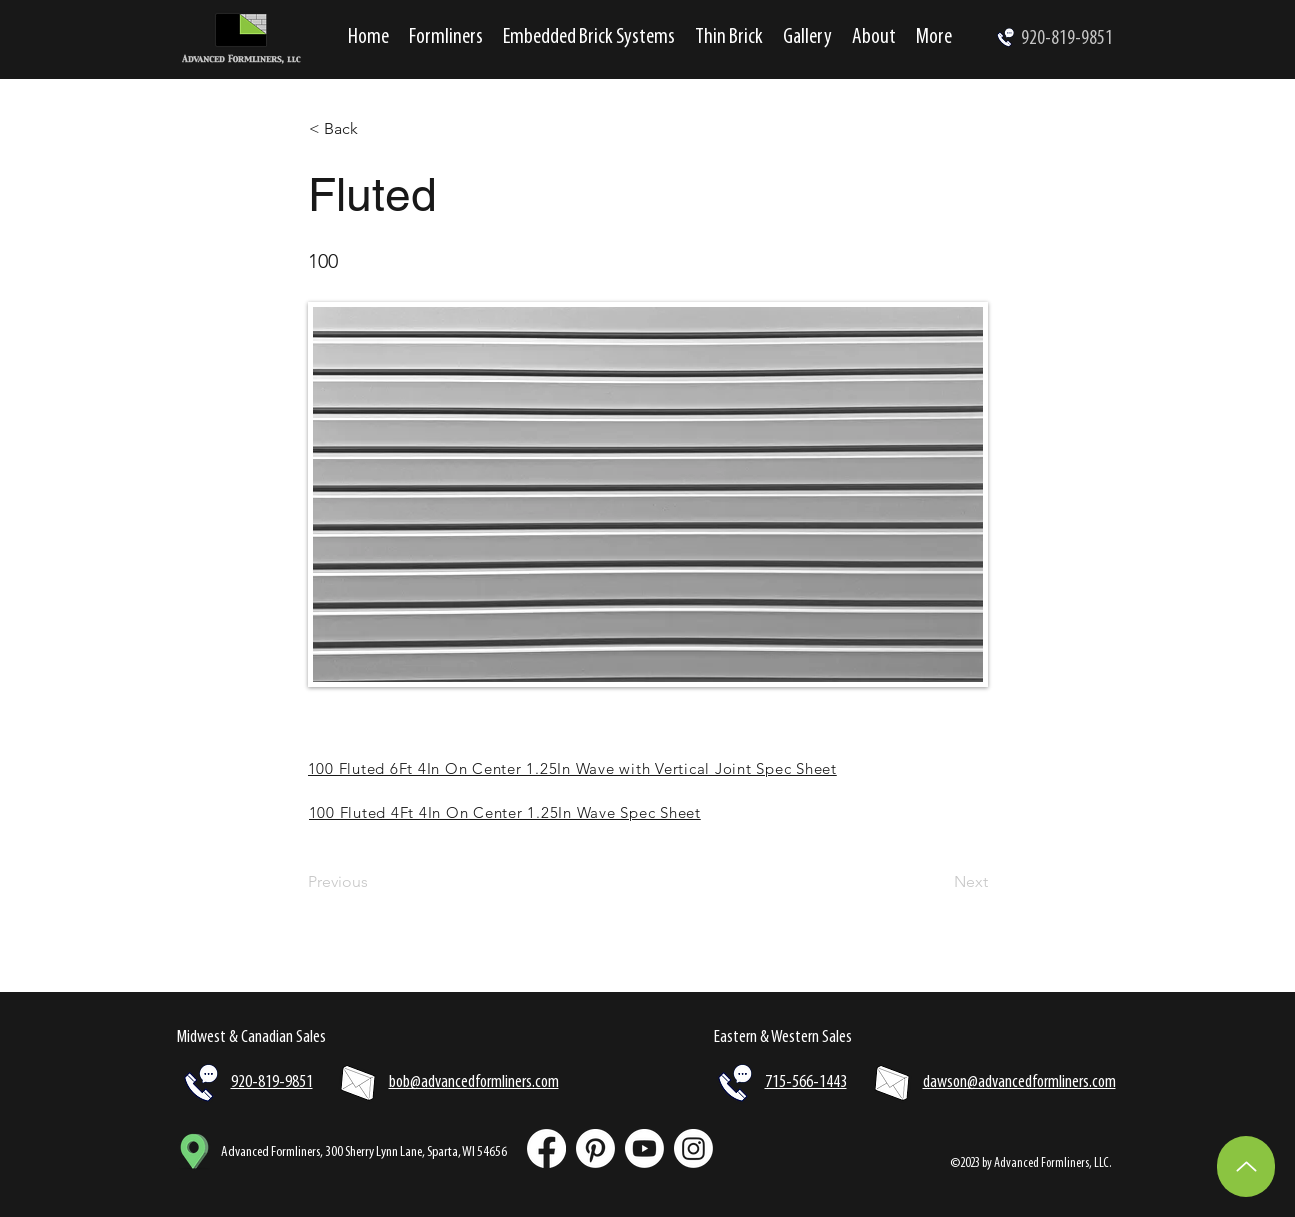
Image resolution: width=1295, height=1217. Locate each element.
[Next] (938, 882)
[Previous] (374, 882)
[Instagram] (693, 1148)
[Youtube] (644, 1148)
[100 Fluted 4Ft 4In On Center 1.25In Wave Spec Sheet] (649, 812)
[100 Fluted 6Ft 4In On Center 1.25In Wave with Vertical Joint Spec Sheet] (648, 768)
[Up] (1246, 1166)
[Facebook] (546, 1148)
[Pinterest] (595, 1148)
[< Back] (375, 129)
